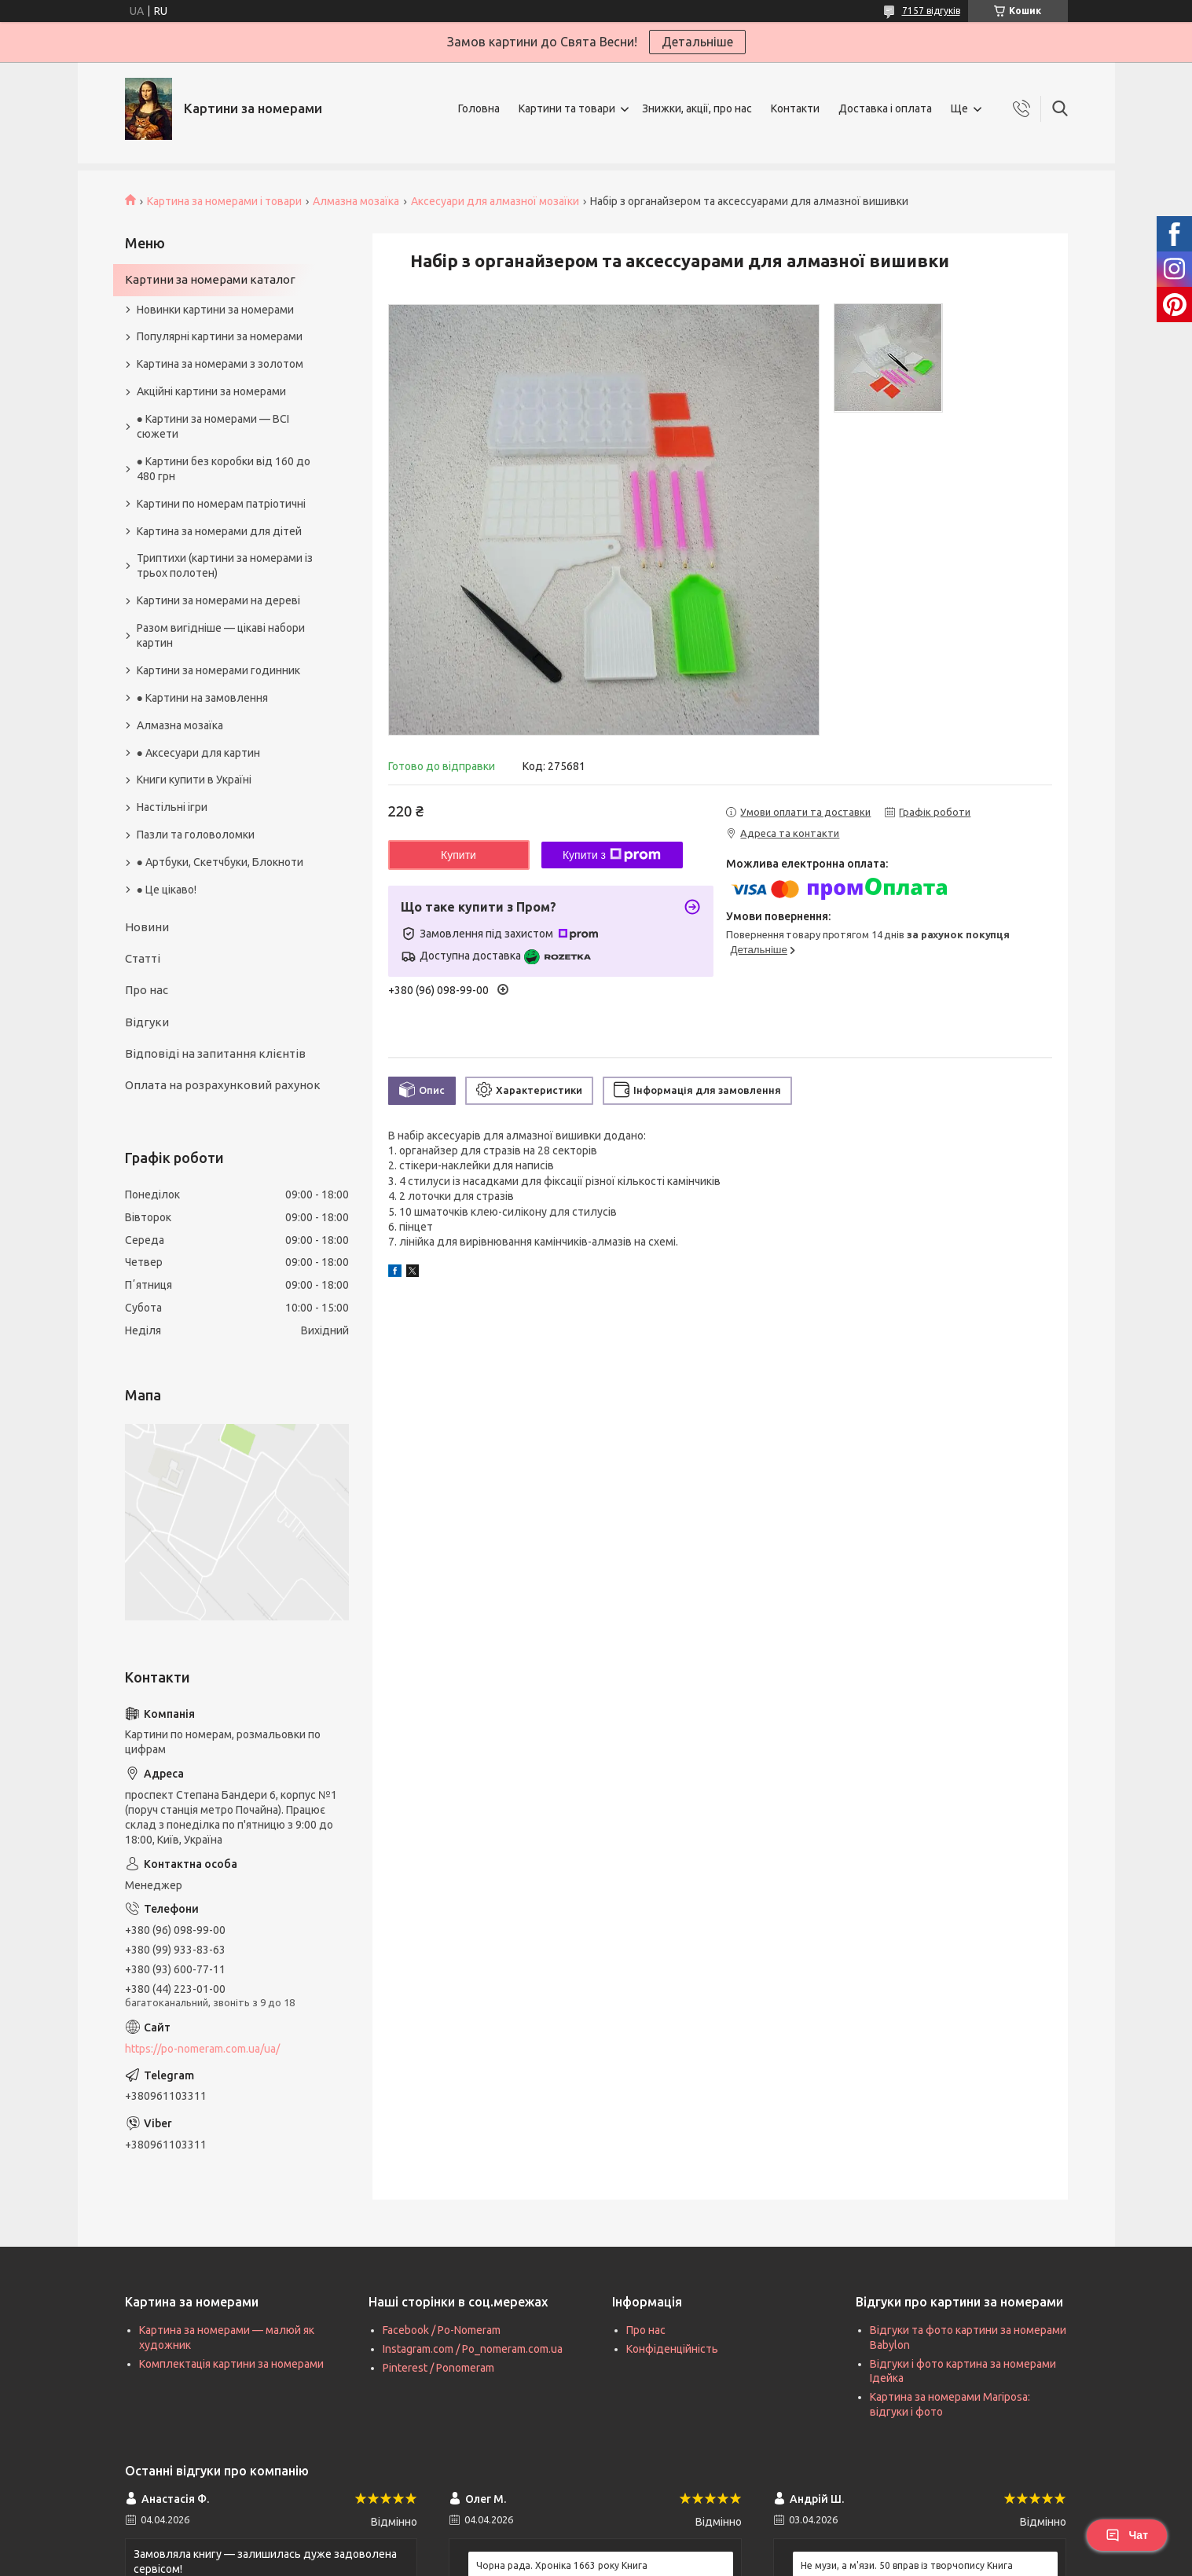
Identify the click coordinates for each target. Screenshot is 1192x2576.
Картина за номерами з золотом (220, 364)
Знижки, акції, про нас (697, 108)
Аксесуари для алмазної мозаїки (495, 201)
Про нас (146, 989)
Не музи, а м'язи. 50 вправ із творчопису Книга (907, 2565)
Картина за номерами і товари (224, 201)
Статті (142, 958)
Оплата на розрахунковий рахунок (223, 1085)
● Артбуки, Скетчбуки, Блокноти (220, 862)
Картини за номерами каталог (210, 279)
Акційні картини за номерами (211, 391)
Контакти (795, 108)
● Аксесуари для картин (198, 753)
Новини (147, 927)
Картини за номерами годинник (218, 670)
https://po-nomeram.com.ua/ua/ (202, 2048)
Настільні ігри (172, 807)
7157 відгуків (931, 11)
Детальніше (697, 42)
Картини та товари (567, 108)
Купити (458, 855)
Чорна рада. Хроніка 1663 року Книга (561, 2565)
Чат (1127, 2535)
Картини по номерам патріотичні (221, 503)
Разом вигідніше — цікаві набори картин (221, 635)
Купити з (612, 855)
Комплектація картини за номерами (231, 2364)
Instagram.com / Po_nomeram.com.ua (473, 2349)
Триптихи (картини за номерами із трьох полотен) (225, 565)
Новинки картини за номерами (215, 309)
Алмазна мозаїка (356, 201)
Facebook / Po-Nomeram (442, 2330)
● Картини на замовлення (202, 698)
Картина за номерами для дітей (219, 531)
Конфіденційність (672, 2349)
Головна (479, 108)
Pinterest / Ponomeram (438, 2367)
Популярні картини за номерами (220, 336)
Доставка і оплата (885, 108)
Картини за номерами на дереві (218, 600)
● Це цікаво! (166, 889)
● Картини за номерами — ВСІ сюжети (213, 426)
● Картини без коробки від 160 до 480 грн (223, 469)
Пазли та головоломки (196, 834)
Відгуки (147, 1022)
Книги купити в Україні (194, 779)
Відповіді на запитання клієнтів (215, 1053)
